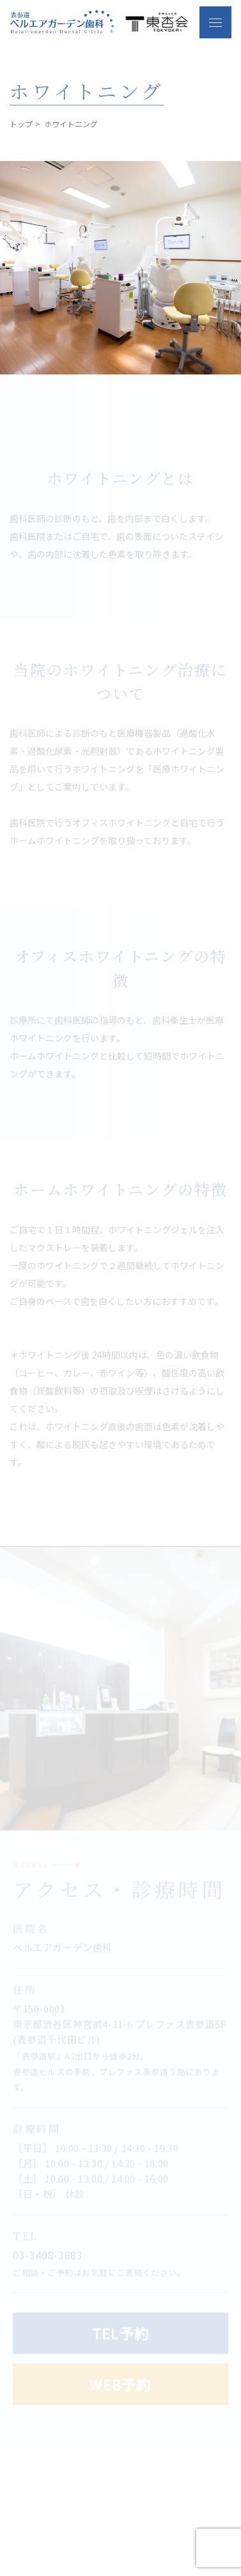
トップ (21, 123)
